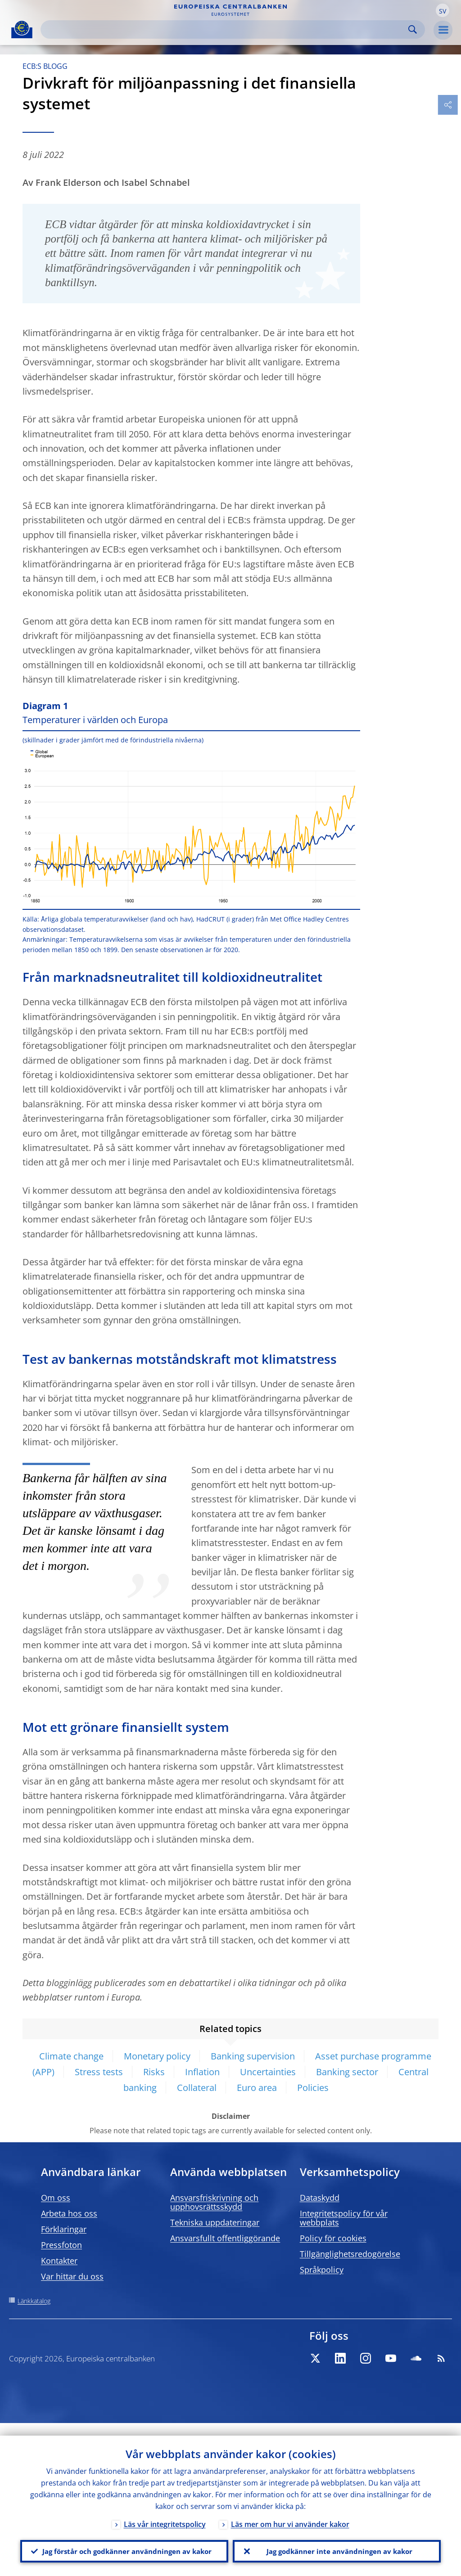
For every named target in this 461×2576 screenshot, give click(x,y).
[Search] (225, 29)
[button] (442, 10)
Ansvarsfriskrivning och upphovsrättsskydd (214, 2202)
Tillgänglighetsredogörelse (350, 2253)
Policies (313, 2087)
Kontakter (59, 2260)
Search (412, 29)
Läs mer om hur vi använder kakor (290, 2512)
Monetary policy (157, 2056)
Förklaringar (63, 2229)
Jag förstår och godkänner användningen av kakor (124, 2545)
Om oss (55, 2197)
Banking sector (347, 2072)
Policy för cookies (333, 2238)
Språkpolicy (321, 2269)
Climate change (71, 2056)
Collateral (197, 2087)
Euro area (257, 2087)
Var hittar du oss (72, 2276)
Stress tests (99, 2072)
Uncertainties (268, 2072)
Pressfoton (61, 2244)
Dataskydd (319, 2197)
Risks (154, 2072)
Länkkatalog (34, 2301)
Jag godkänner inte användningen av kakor (337, 2545)
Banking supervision (253, 2056)
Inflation (202, 2072)
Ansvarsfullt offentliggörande (225, 2238)
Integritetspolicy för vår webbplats (344, 2218)
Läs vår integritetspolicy (165, 2512)
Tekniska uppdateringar (214, 2222)
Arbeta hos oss (69, 2213)
